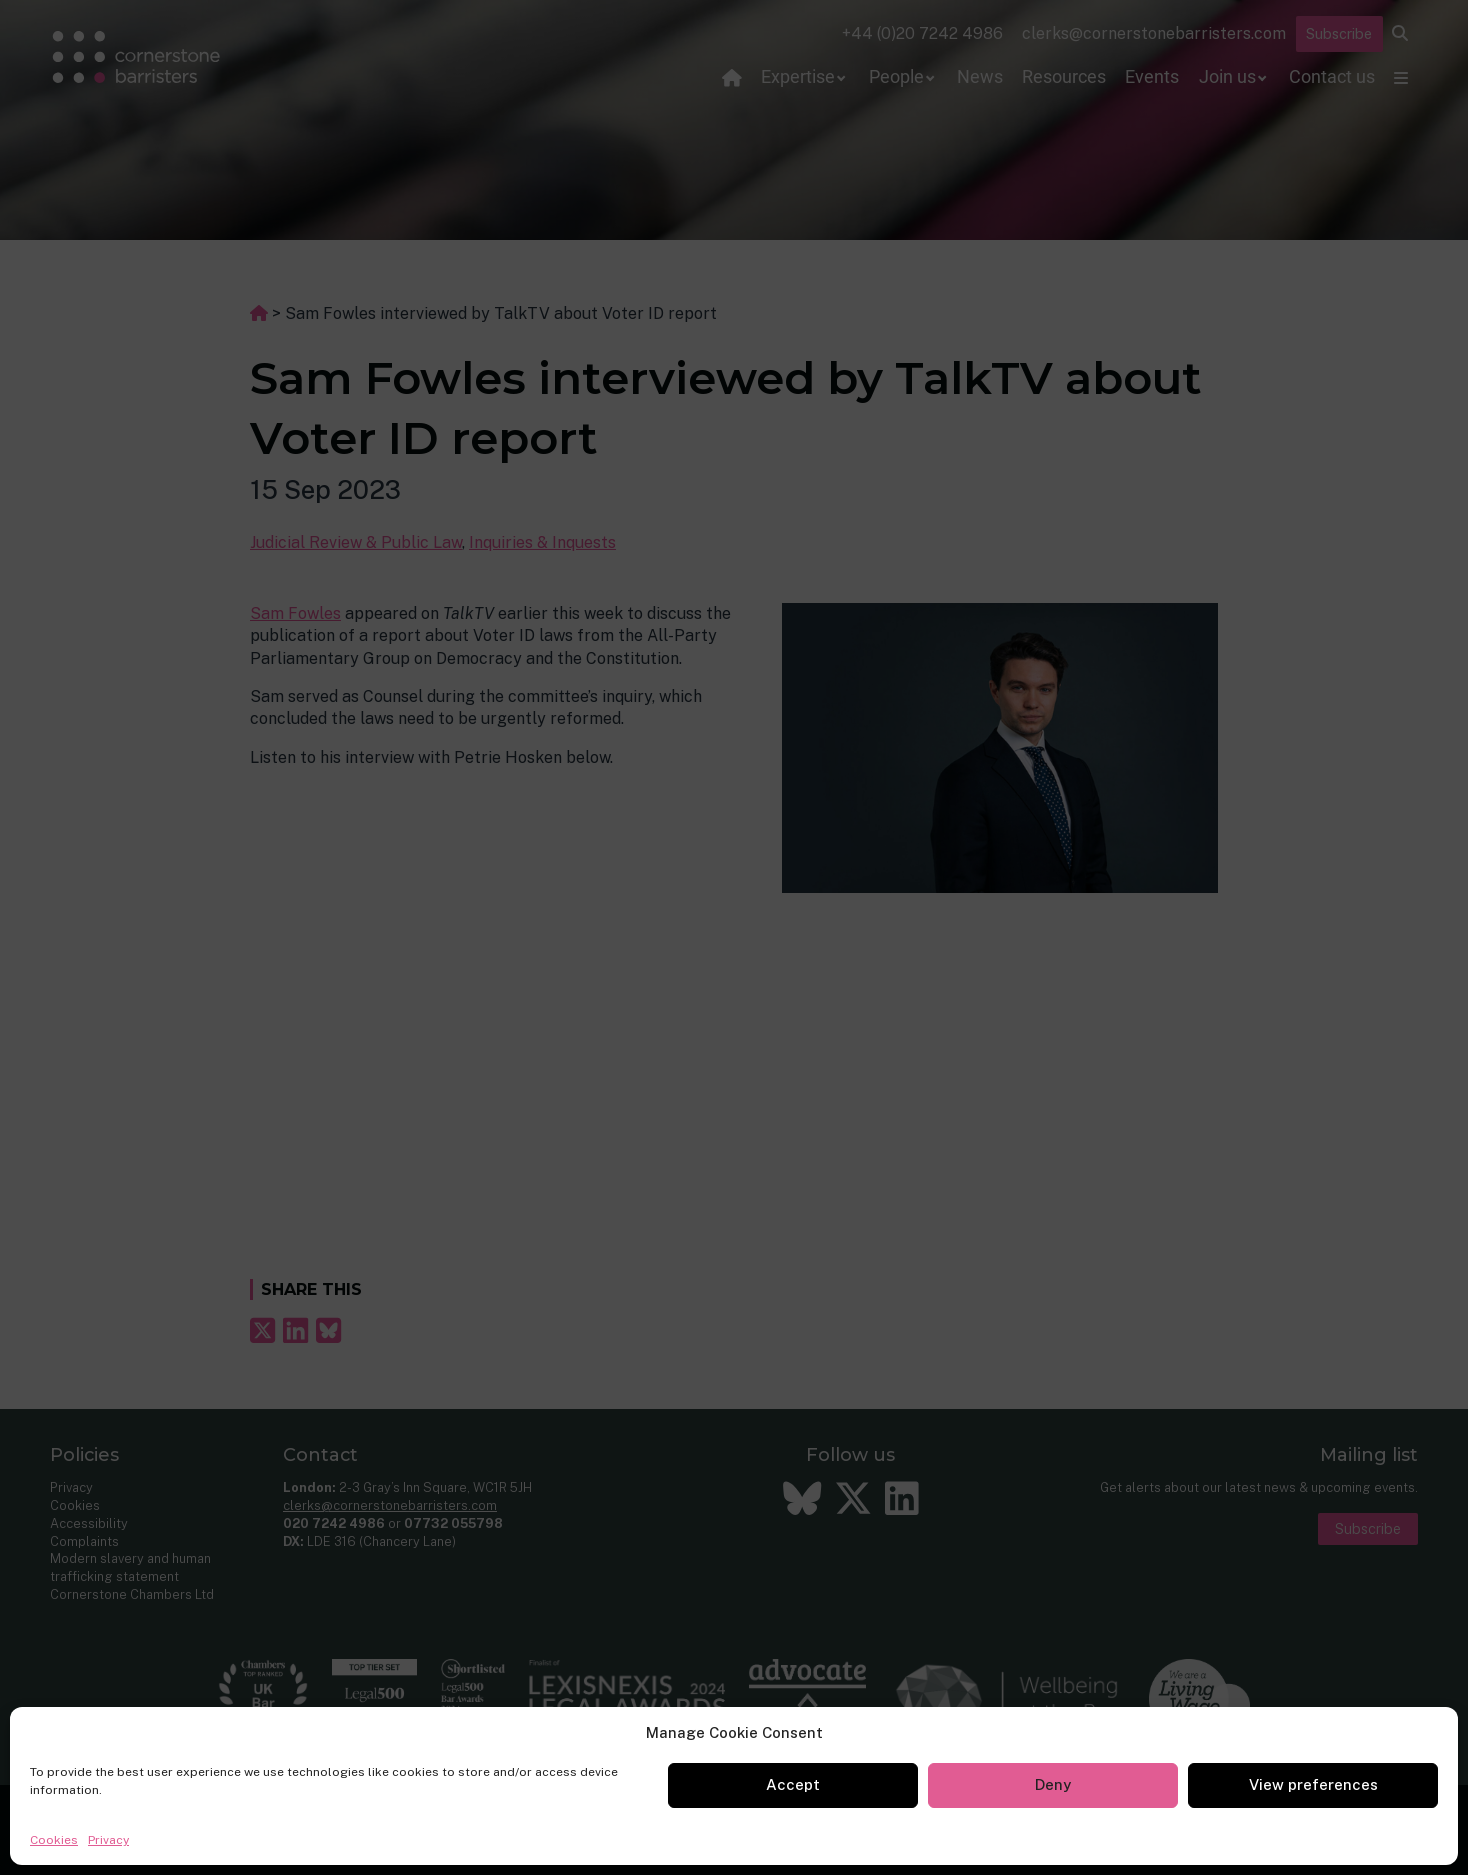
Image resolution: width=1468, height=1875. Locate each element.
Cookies (54, 1840)
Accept (793, 1784)
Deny (1053, 1784)
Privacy (108, 1840)
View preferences (1313, 1784)
